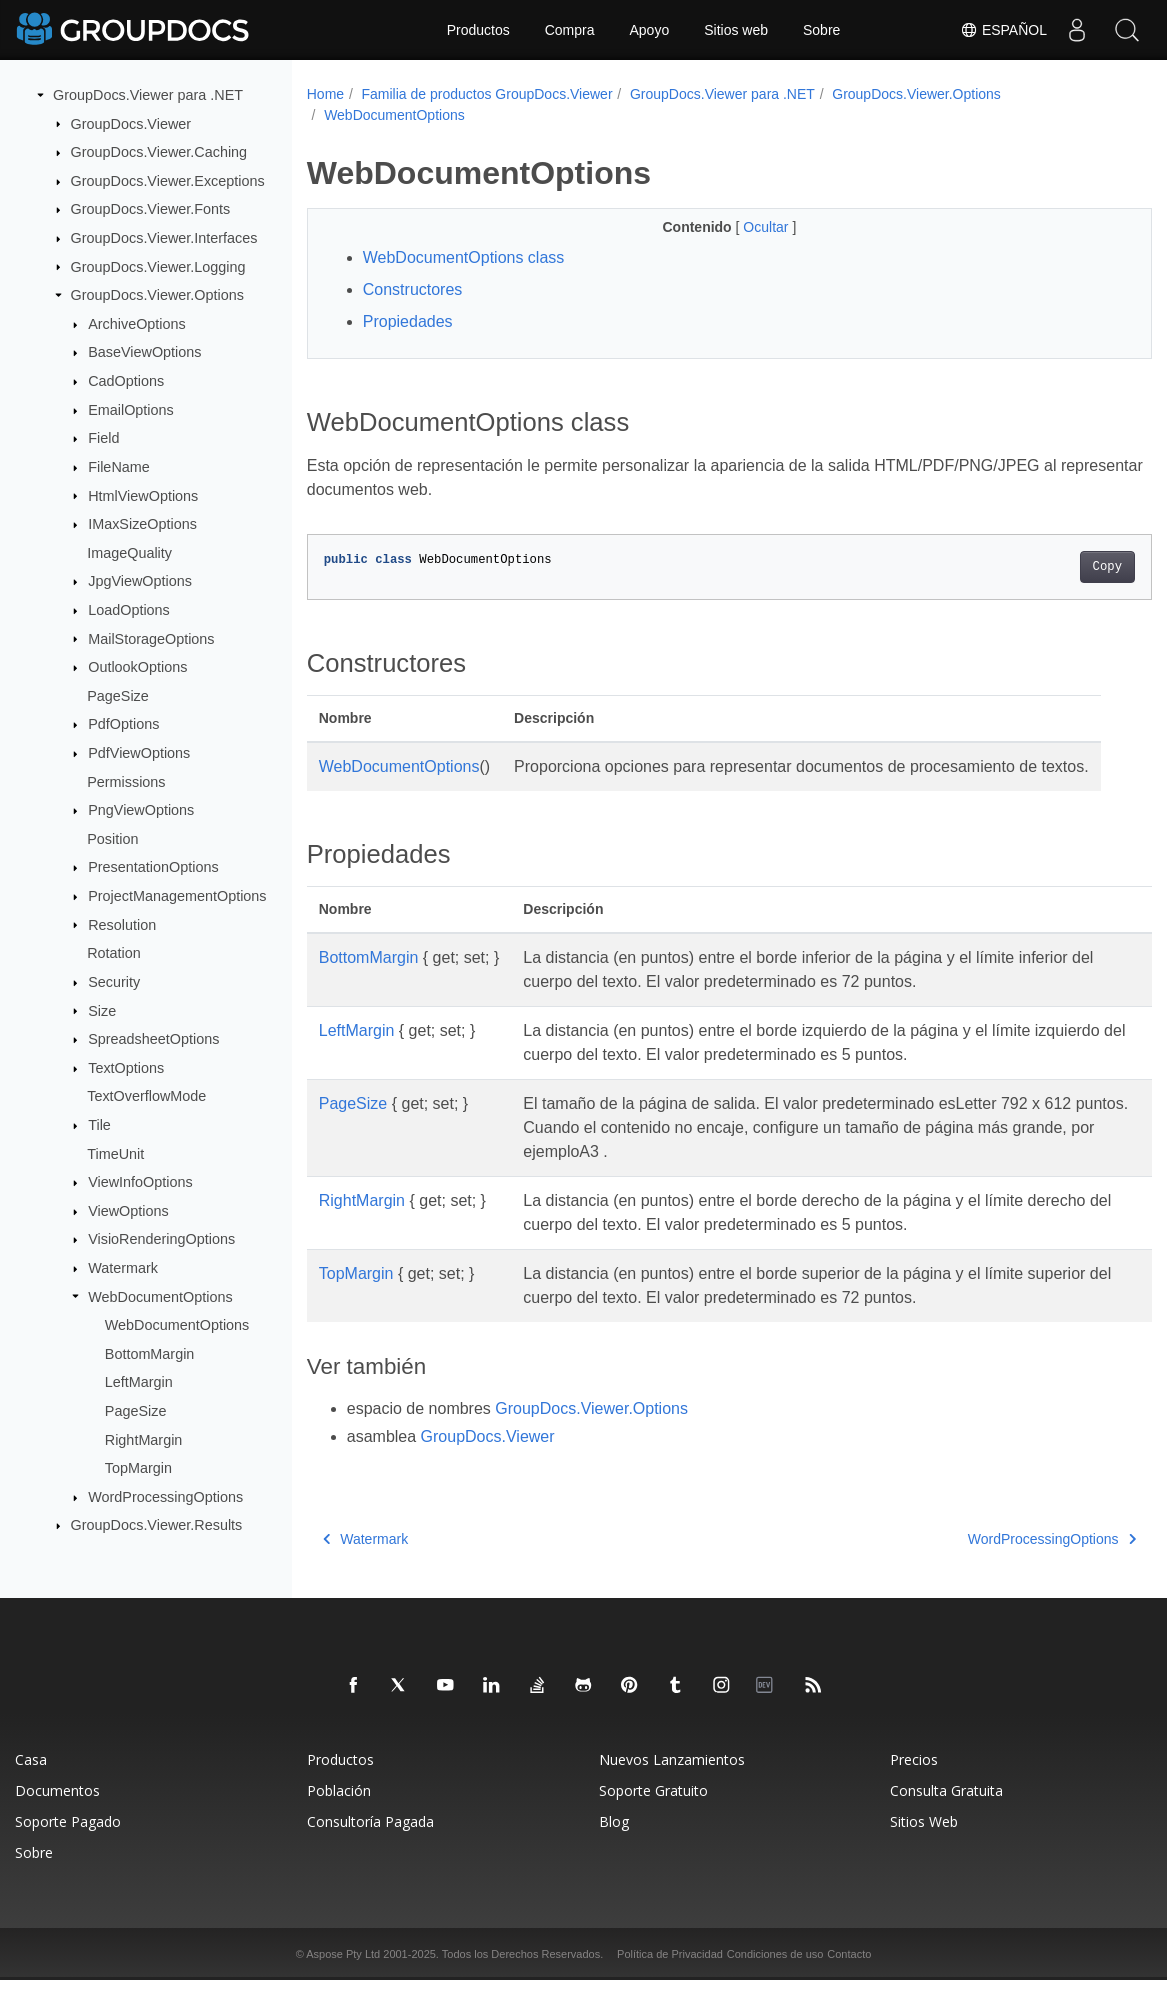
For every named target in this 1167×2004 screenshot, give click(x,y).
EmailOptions (131, 410)
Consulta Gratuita (946, 1814)
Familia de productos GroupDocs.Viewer (486, 94)
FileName (119, 467)
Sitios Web (924, 1845)
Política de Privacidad (670, 1978)
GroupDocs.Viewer (131, 123)
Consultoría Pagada (370, 1845)
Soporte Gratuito (653, 1814)
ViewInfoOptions (140, 1182)
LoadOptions (129, 610)
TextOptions (126, 1068)
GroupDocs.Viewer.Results (157, 1525)
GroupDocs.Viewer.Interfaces (164, 238)
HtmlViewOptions (143, 495)
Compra (570, 30)
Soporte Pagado (68, 1845)
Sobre (821, 30)
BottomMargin (150, 1354)
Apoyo (649, 30)
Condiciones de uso (775, 1978)
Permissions (126, 781)
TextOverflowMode (146, 1096)
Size (102, 1010)
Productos (478, 30)
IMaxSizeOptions (142, 524)
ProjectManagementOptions (177, 896)
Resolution (122, 924)
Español (1003, 30)
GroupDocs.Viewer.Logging (158, 266)
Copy (1048, 567)
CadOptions (126, 381)
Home (325, 94)
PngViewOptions (141, 810)
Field (103, 438)
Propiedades (408, 321)
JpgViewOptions (140, 581)
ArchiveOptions (137, 324)
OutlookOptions (137, 667)
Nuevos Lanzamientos (672, 1783)
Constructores (413, 289)
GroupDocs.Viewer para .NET (148, 95)
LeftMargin (139, 1382)
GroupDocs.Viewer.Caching (159, 152)
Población (339, 1814)
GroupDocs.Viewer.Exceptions (168, 181)
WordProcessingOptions (165, 1497)
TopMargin (138, 1468)
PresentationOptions (153, 867)
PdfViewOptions (139, 753)
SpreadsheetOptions (153, 1039)
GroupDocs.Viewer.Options (157, 295)
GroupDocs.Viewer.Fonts (151, 209)
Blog (614, 1845)
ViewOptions (128, 1211)
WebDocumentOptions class (464, 257)
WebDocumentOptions (160, 1296)
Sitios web (736, 30)
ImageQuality (129, 553)
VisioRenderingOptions (161, 1239)
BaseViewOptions (144, 352)
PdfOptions (123, 724)
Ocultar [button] (738, 227)
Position (112, 839)
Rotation (114, 953)
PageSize (118, 696)
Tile (99, 1125)
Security (114, 982)
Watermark (123, 1268)
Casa (31, 1783)
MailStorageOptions (151, 638)
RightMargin (144, 1439)
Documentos (57, 1814)
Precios (914, 1783)
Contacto (849, 1978)
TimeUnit (115, 1153)
